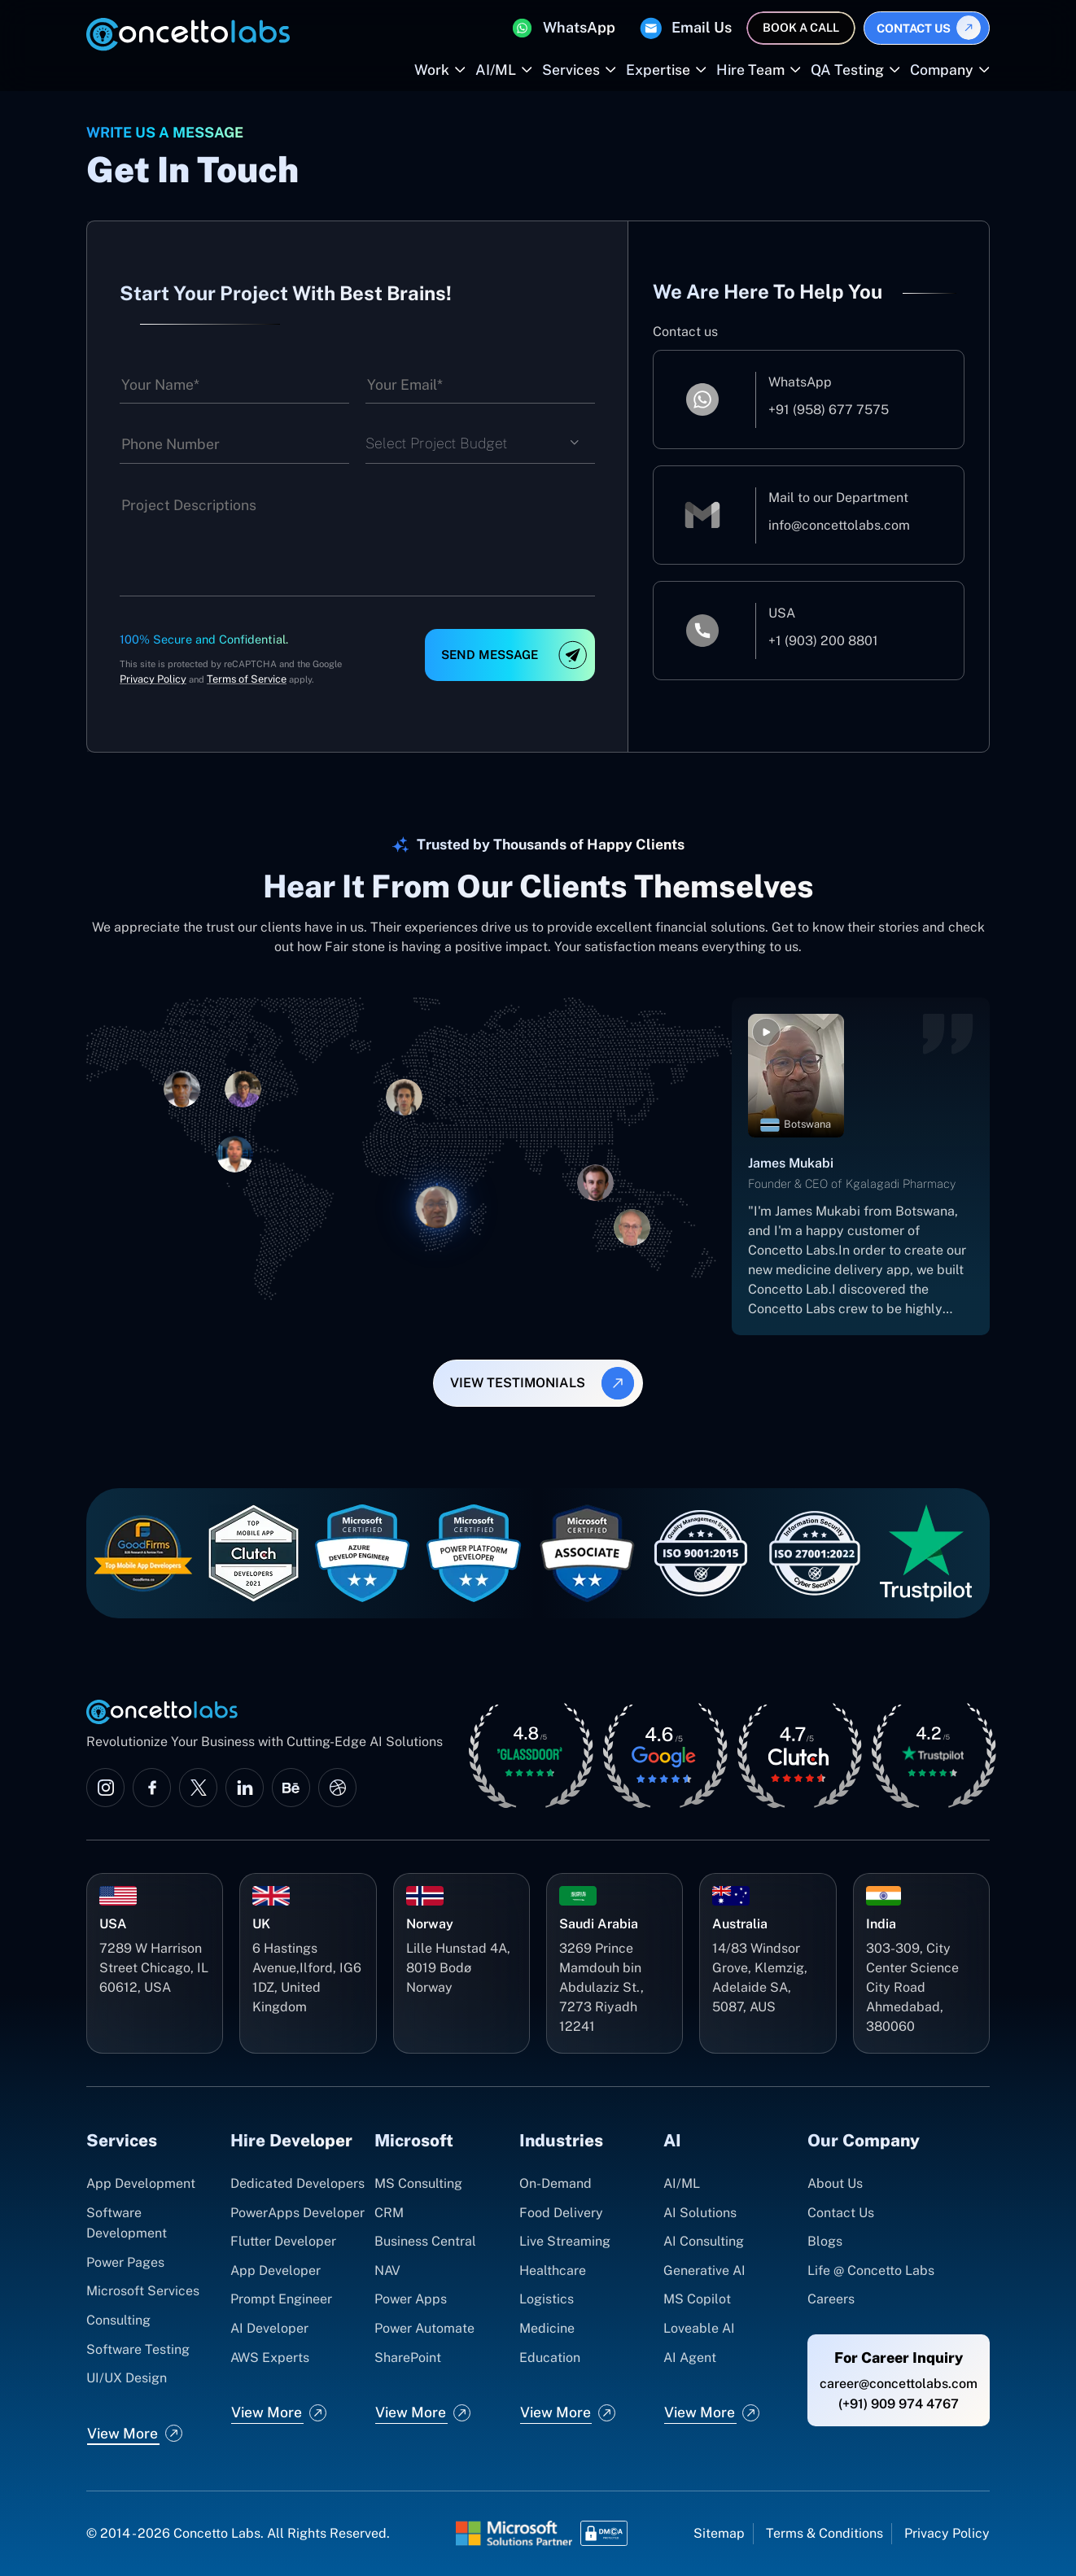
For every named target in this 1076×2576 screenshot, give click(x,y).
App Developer (275, 2270)
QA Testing (847, 69)
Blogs (824, 2241)
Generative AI (704, 2270)
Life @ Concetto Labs (870, 2270)
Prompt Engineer (281, 2299)
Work (431, 69)
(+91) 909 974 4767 (898, 2404)
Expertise (658, 69)
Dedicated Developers (297, 2183)
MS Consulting (418, 2183)
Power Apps (410, 2299)
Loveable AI (699, 2328)
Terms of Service (246, 679)
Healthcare (552, 2270)
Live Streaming (564, 2241)
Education (549, 2357)
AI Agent (689, 2357)
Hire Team (750, 69)
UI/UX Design (126, 2378)
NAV (387, 2270)
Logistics (546, 2299)
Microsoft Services (142, 2291)
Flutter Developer (283, 2241)
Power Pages (125, 2262)
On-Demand (555, 2183)
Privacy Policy (153, 679)
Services (571, 69)
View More (122, 2433)
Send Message (489, 654)
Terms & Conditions (824, 2533)
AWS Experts (269, 2357)
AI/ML (495, 69)
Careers (831, 2299)
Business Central (425, 2241)
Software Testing (138, 2349)
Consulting (118, 2320)
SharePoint (407, 2357)
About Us (835, 2183)
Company (941, 69)
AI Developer (269, 2328)
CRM (389, 2212)
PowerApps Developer (297, 2212)
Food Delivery (561, 2212)
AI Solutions (700, 2212)
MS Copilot (697, 2299)
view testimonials (517, 1383)
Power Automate (424, 2328)
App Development (140, 2183)
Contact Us (914, 28)
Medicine (547, 2328)
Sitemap (719, 2533)
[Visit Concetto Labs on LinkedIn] (244, 1787)
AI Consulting (703, 2241)
